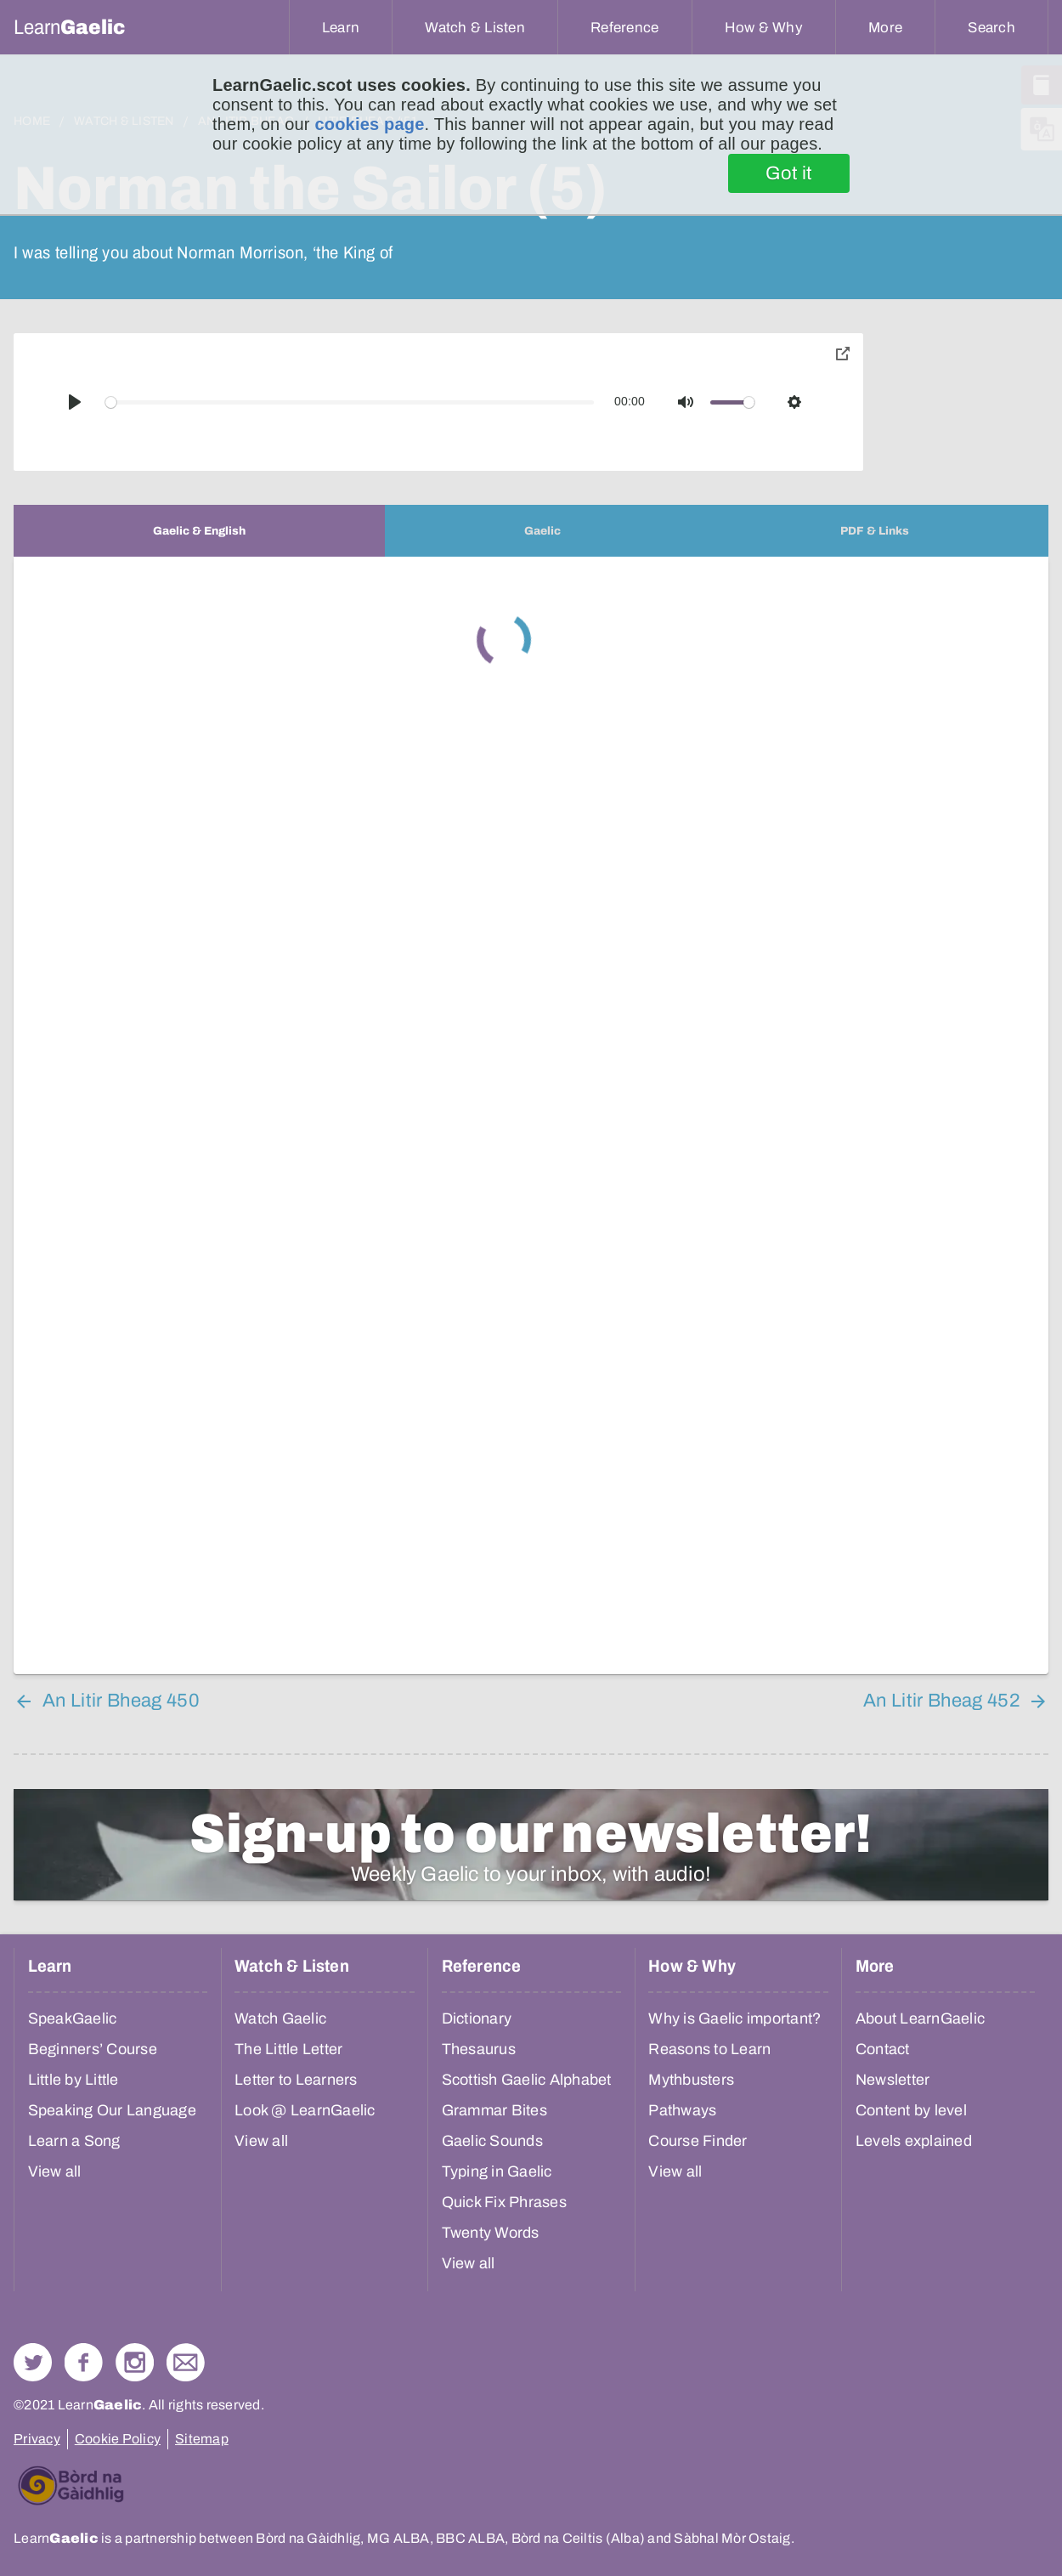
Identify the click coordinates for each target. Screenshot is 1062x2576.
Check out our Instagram (135, 2362)
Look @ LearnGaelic (305, 2110)
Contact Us (186, 2362)
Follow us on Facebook (84, 2362)
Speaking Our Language (112, 2110)
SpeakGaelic (72, 2018)
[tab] (199, 531)
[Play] (74, 402)
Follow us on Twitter (33, 2362)
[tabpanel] (531, 1115)
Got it (788, 173)
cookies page (369, 124)
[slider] (350, 402)
